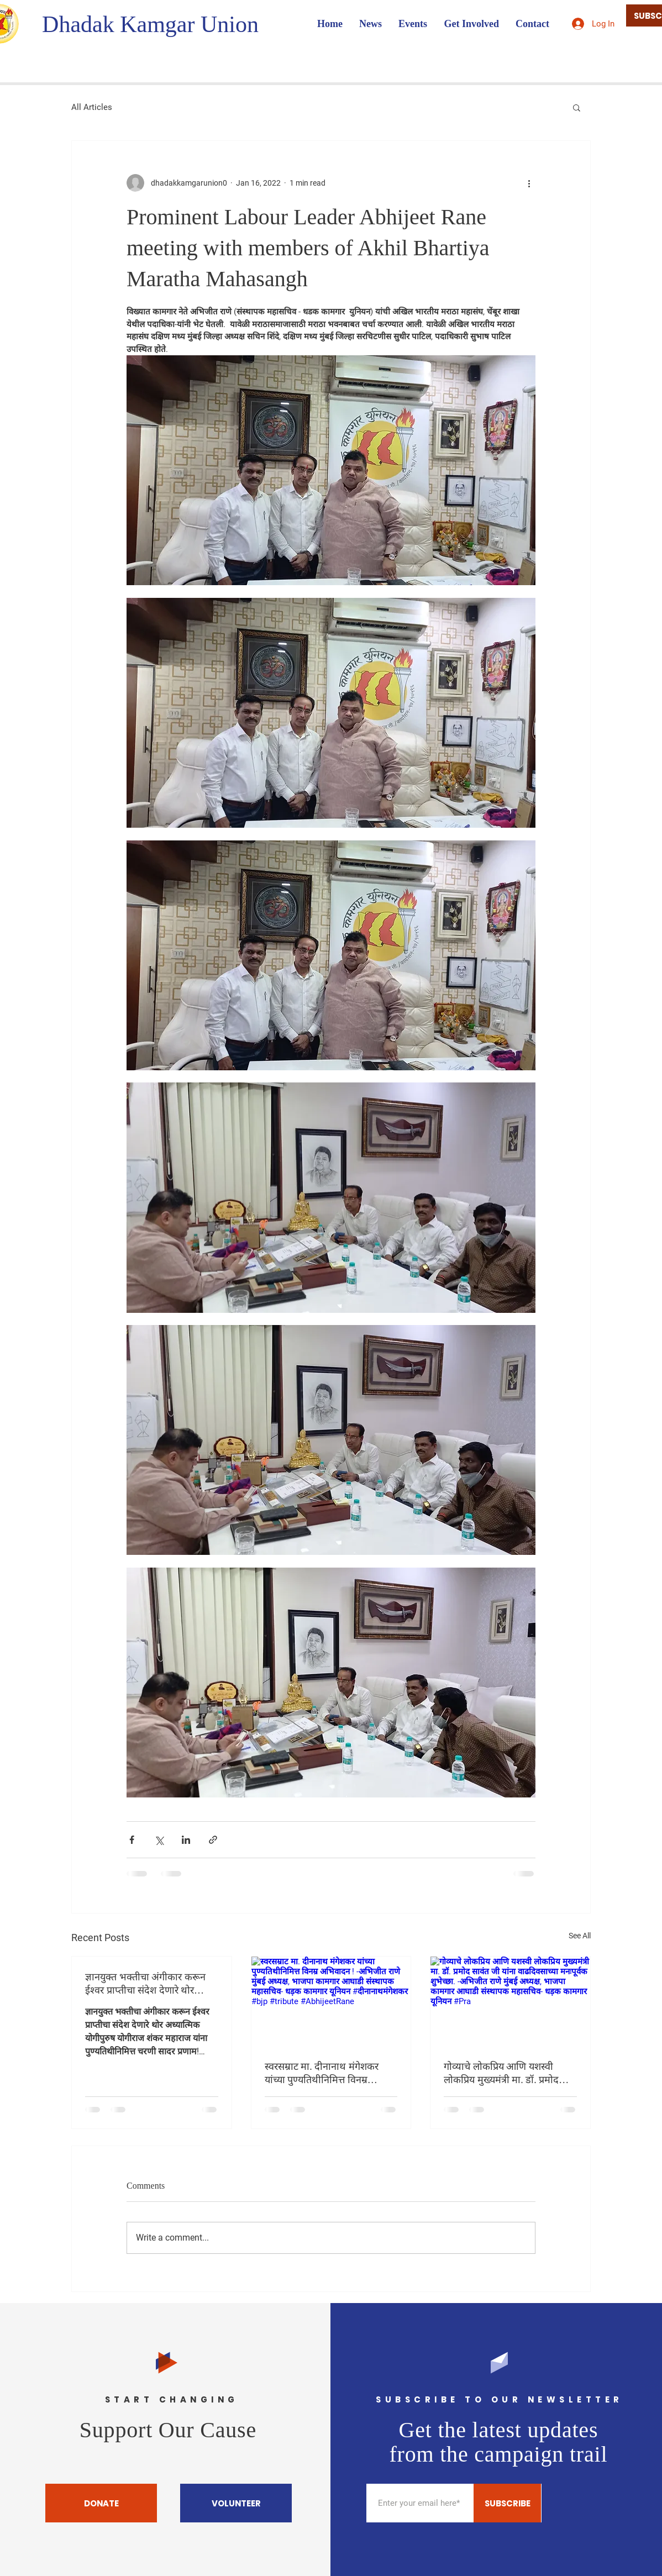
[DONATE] (101, 2503)
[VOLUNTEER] (236, 2503)
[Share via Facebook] (132, 1839)
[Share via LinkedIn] (186, 1839)
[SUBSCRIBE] (507, 2503)
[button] (576, 107)
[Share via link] (213, 1839)
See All (580, 1935)
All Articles (91, 107)
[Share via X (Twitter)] (159, 1839)
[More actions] (528, 183)
